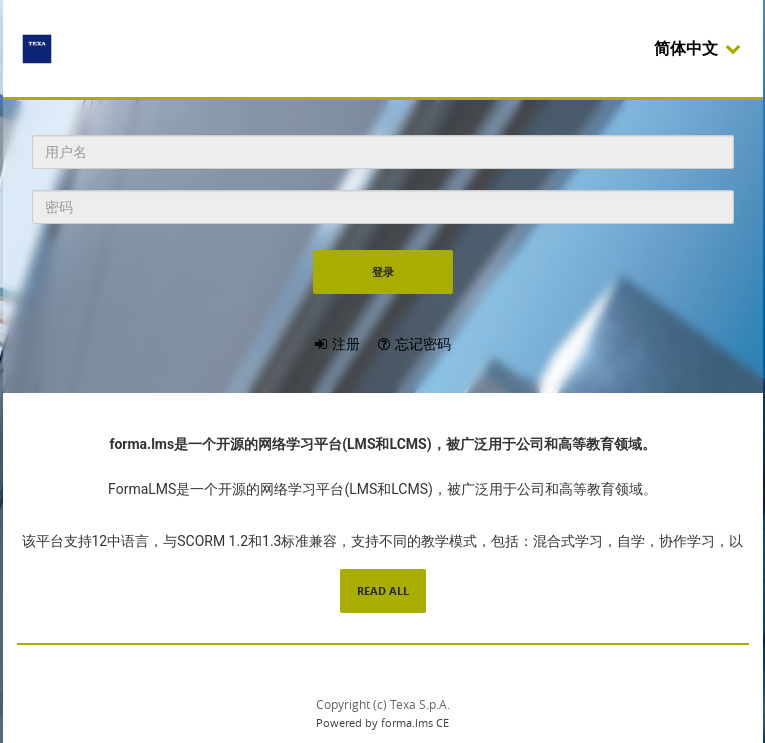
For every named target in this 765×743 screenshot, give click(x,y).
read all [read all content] (383, 590)
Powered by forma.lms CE (382, 722)
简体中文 (698, 48)
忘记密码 (423, 344)
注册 (346, 344)
